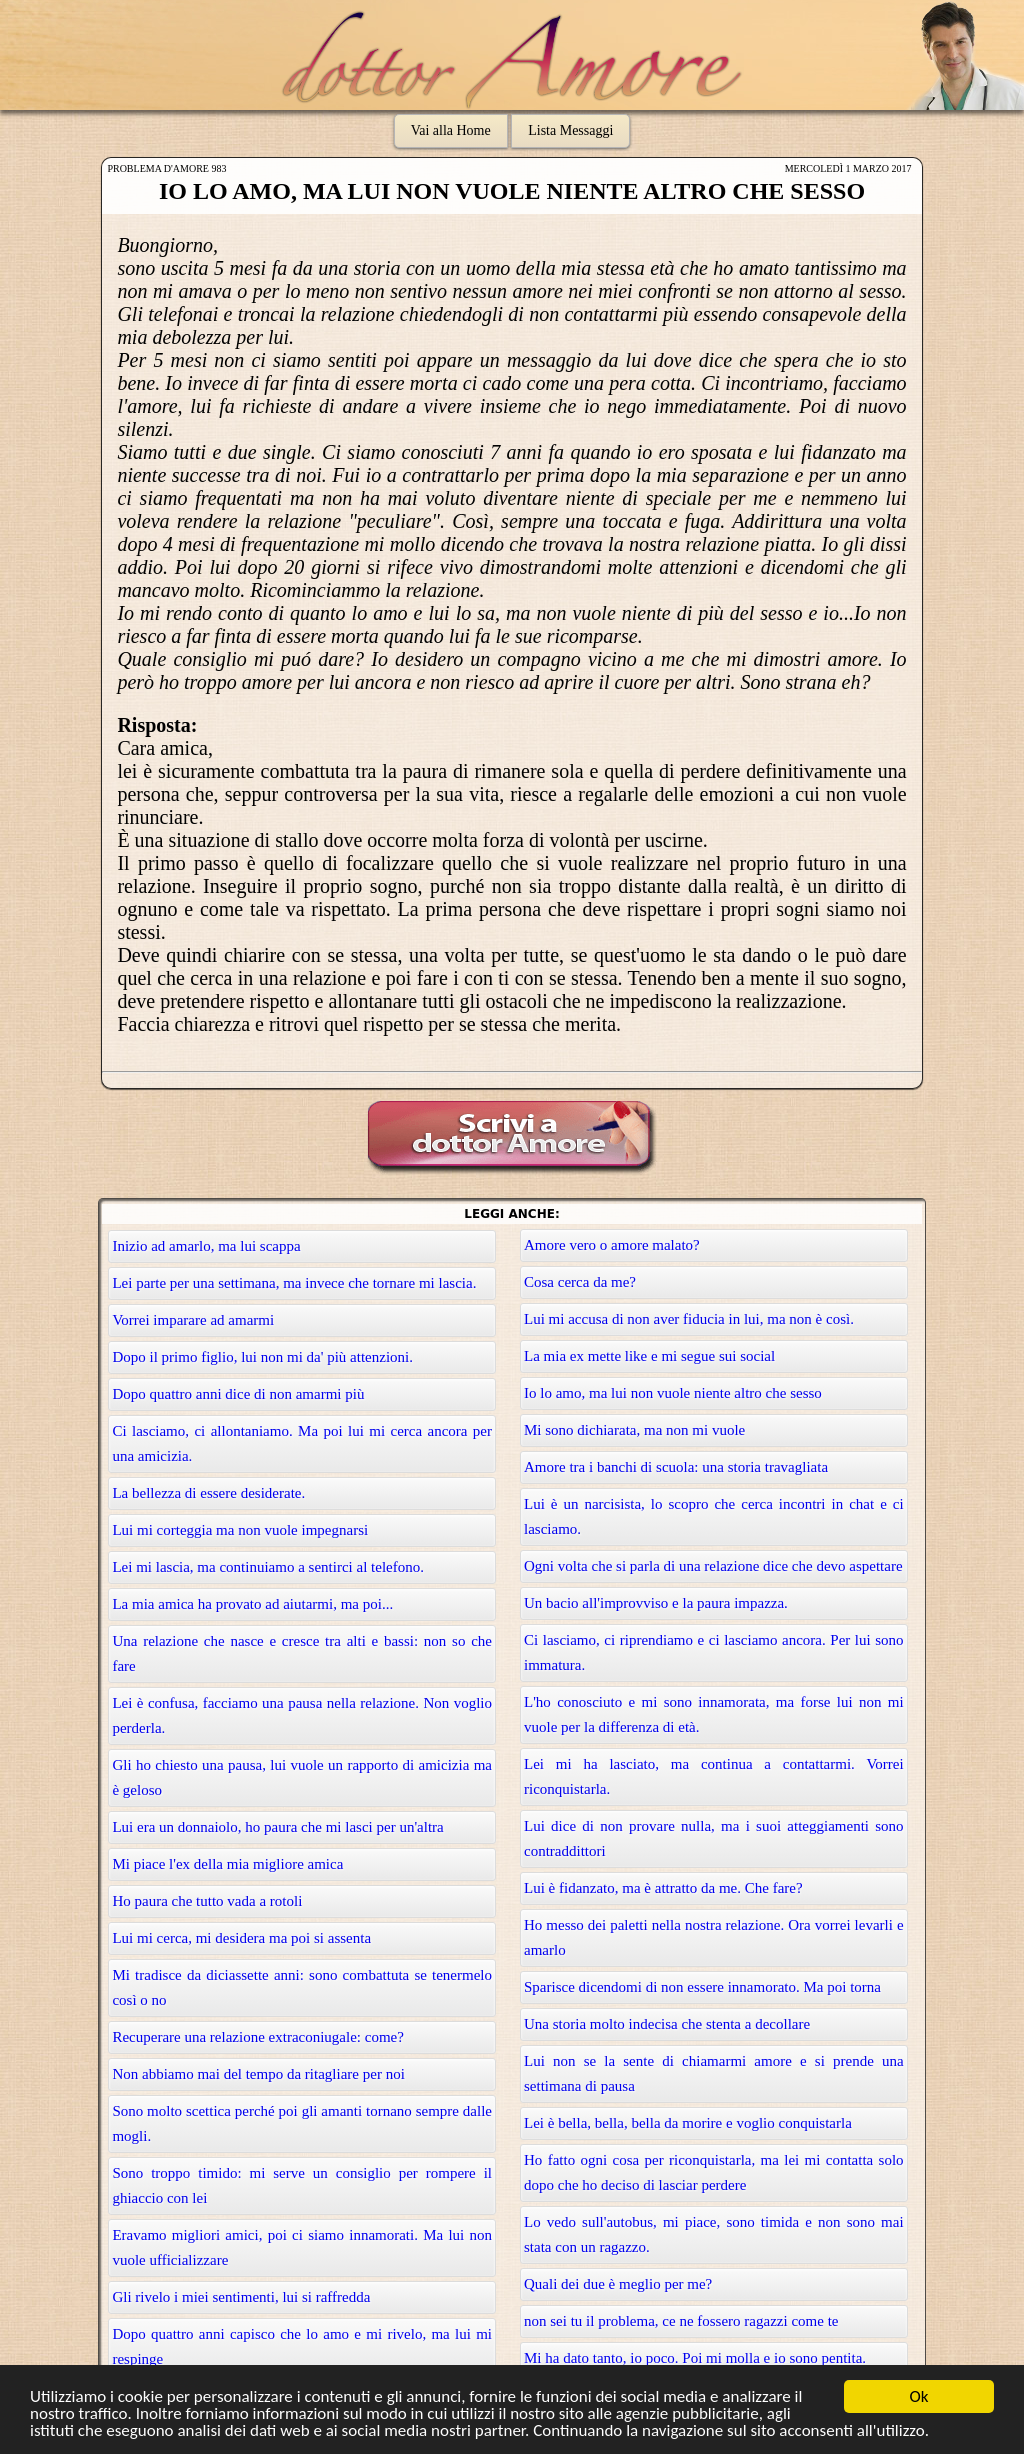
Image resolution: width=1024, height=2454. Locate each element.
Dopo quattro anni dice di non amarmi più (238, 1394)
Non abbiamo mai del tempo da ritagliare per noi (258, 2074)
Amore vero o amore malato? (612, 1245)
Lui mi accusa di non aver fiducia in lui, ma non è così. (689, 1319)
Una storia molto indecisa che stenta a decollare (667, 2024)
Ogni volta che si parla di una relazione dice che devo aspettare (713, 1566)
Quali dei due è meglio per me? (618, 2284)
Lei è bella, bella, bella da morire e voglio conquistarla (688, 2123)
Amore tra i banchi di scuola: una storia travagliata (676, 1467)
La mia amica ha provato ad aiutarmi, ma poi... (252, 1604)
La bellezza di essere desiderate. (208, 1493)
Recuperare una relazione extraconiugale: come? (258, 2037)
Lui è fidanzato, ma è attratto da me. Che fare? (663, 1888)
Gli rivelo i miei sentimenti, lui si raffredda (241, 2297)
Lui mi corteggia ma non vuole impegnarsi (240, 1530)
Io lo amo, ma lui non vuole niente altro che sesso (673, 1393)
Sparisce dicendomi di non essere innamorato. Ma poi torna (702, 1987)
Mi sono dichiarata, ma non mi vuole (634, 1430)
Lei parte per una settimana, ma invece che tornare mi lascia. (294, 1283)
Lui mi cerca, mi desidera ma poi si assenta (241, 1938)
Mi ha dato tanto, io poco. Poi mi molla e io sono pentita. (695, 2358)
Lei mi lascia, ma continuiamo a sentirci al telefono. (268, 1567)
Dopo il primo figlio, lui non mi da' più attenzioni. (262, 1357)
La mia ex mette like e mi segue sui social (649, 1356)
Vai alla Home (451, 130)
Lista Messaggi (570, 130)
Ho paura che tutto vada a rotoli (207, 1901)
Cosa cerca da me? (580, 1282)
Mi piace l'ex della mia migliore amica (227, 1864)
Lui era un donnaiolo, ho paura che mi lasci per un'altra (277, 1827)
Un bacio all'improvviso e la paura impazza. (656, 1603)
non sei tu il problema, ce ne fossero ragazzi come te (681, 2321)
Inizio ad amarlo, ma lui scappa (206, 1246)
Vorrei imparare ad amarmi (193, 1320)
